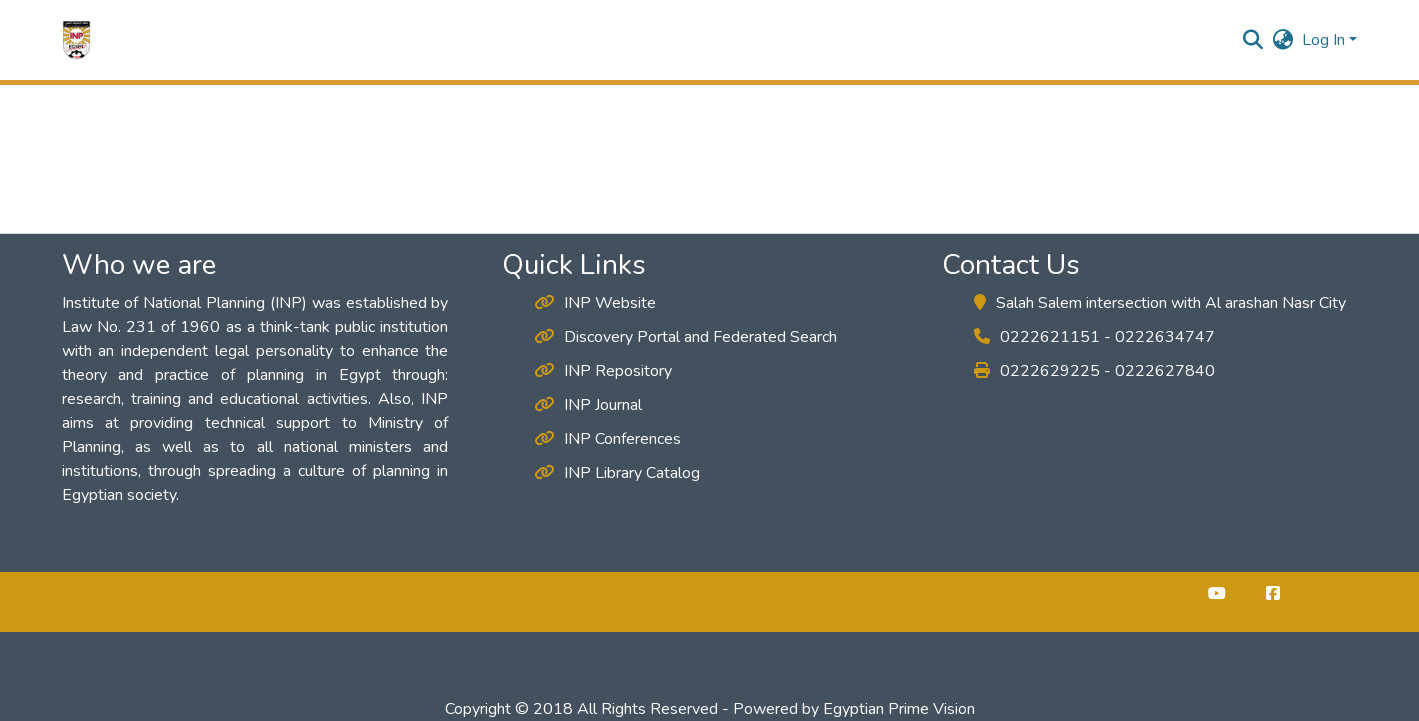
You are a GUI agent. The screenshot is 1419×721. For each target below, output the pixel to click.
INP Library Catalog (617, 473)
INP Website (595, 303)
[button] (76, 40)
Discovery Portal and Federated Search (685, 337)
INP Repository (603, 371)
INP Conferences (607, 439)
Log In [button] (1325, 40)
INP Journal (588, 405)
